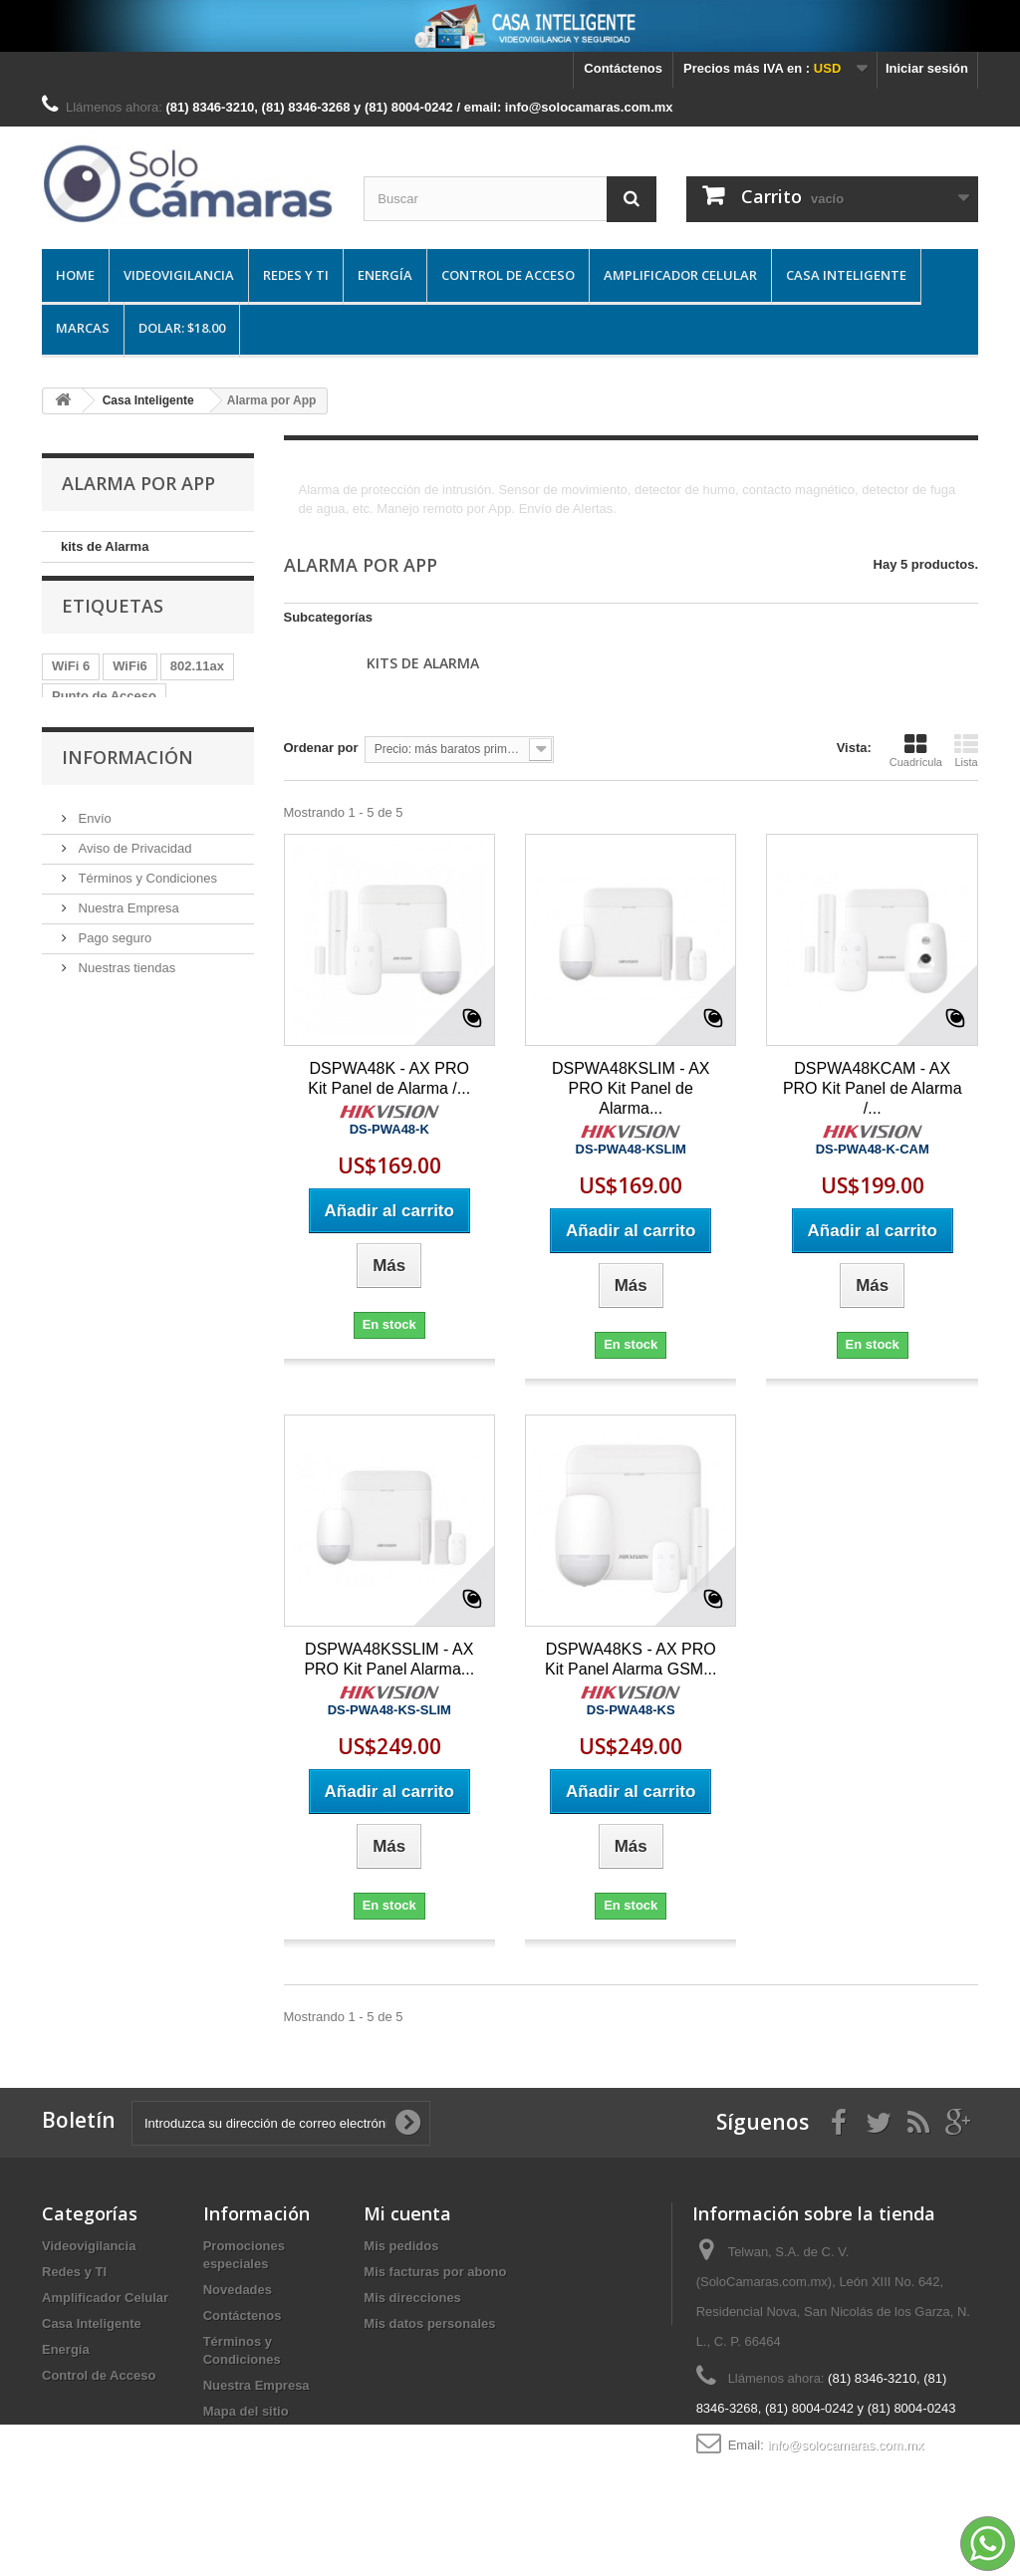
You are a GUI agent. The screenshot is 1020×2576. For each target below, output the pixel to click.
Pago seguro (113, 1052)
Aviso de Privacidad (133, 962)
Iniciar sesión (927, 68)
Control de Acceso (508, 275)
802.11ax (197, 682)
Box (122, 772)
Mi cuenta (407, 2213)
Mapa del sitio (246, 2411)
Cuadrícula (916, 750)
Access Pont (90, 742)
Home (75, 275)
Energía (385, 275)
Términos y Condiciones (146, 992)
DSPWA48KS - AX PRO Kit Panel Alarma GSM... (631, 1659)
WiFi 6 (71, 682)
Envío (93, 932)
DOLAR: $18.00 (181, 328)
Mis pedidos (401, 2245)
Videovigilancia (179, 275)
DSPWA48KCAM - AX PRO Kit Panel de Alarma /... (872, 1088)
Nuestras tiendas (125, 1082)
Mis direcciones (412, 2297)
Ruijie (69, 772)
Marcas (83, 328)
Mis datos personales (429, 2323)
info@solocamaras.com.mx (845, 2445)
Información (127, 880)
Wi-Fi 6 (173, 742)
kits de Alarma (104, 546)
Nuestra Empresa (127, 1022)
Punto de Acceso (104, 712)
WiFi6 (130, 682)
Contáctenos (623, 68)
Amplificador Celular (680, 275)
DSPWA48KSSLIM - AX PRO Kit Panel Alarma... (389, 1659)
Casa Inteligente (846, 275)
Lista (966, 750)
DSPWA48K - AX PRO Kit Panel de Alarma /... (389, 1078)
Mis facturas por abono (435, 2271)
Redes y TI (296, 275)
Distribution (193, 772)
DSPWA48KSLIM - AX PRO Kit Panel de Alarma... (631, 1088)
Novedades (237, 2289)
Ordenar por (321, 747)
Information (88, 802)
